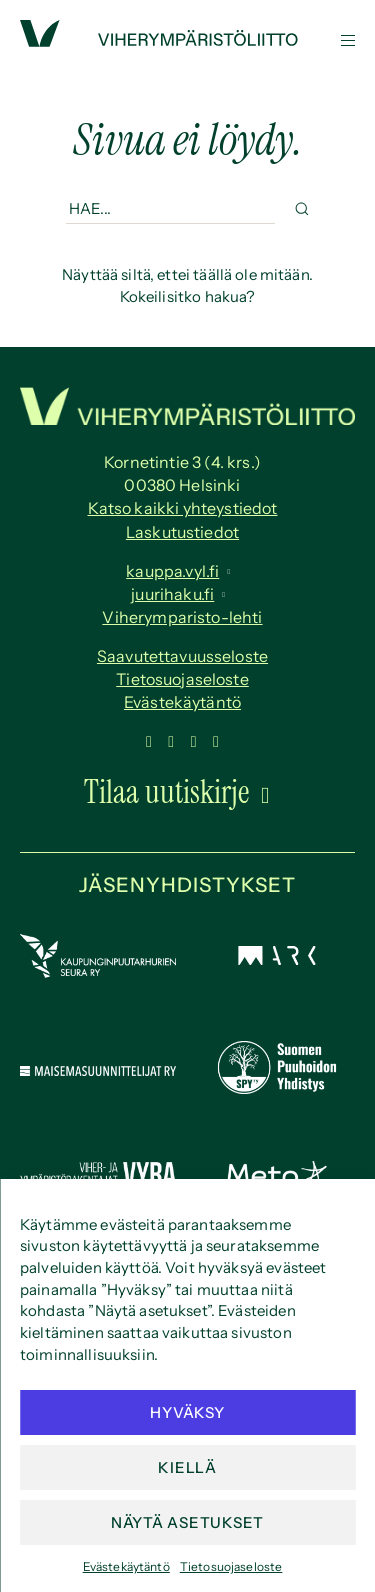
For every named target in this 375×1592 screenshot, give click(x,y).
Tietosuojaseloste (231, 1566)
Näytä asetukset (187, 1522)
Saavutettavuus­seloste (182, 656)
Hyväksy (187, 1412)
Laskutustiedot (182, 532)
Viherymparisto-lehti (182, 617)
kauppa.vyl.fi (172, 571)
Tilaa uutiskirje (167, 792)
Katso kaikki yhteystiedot (183, 508)
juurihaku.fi (172, 594)
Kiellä (187, 1467)
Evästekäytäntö (126, 1566)
